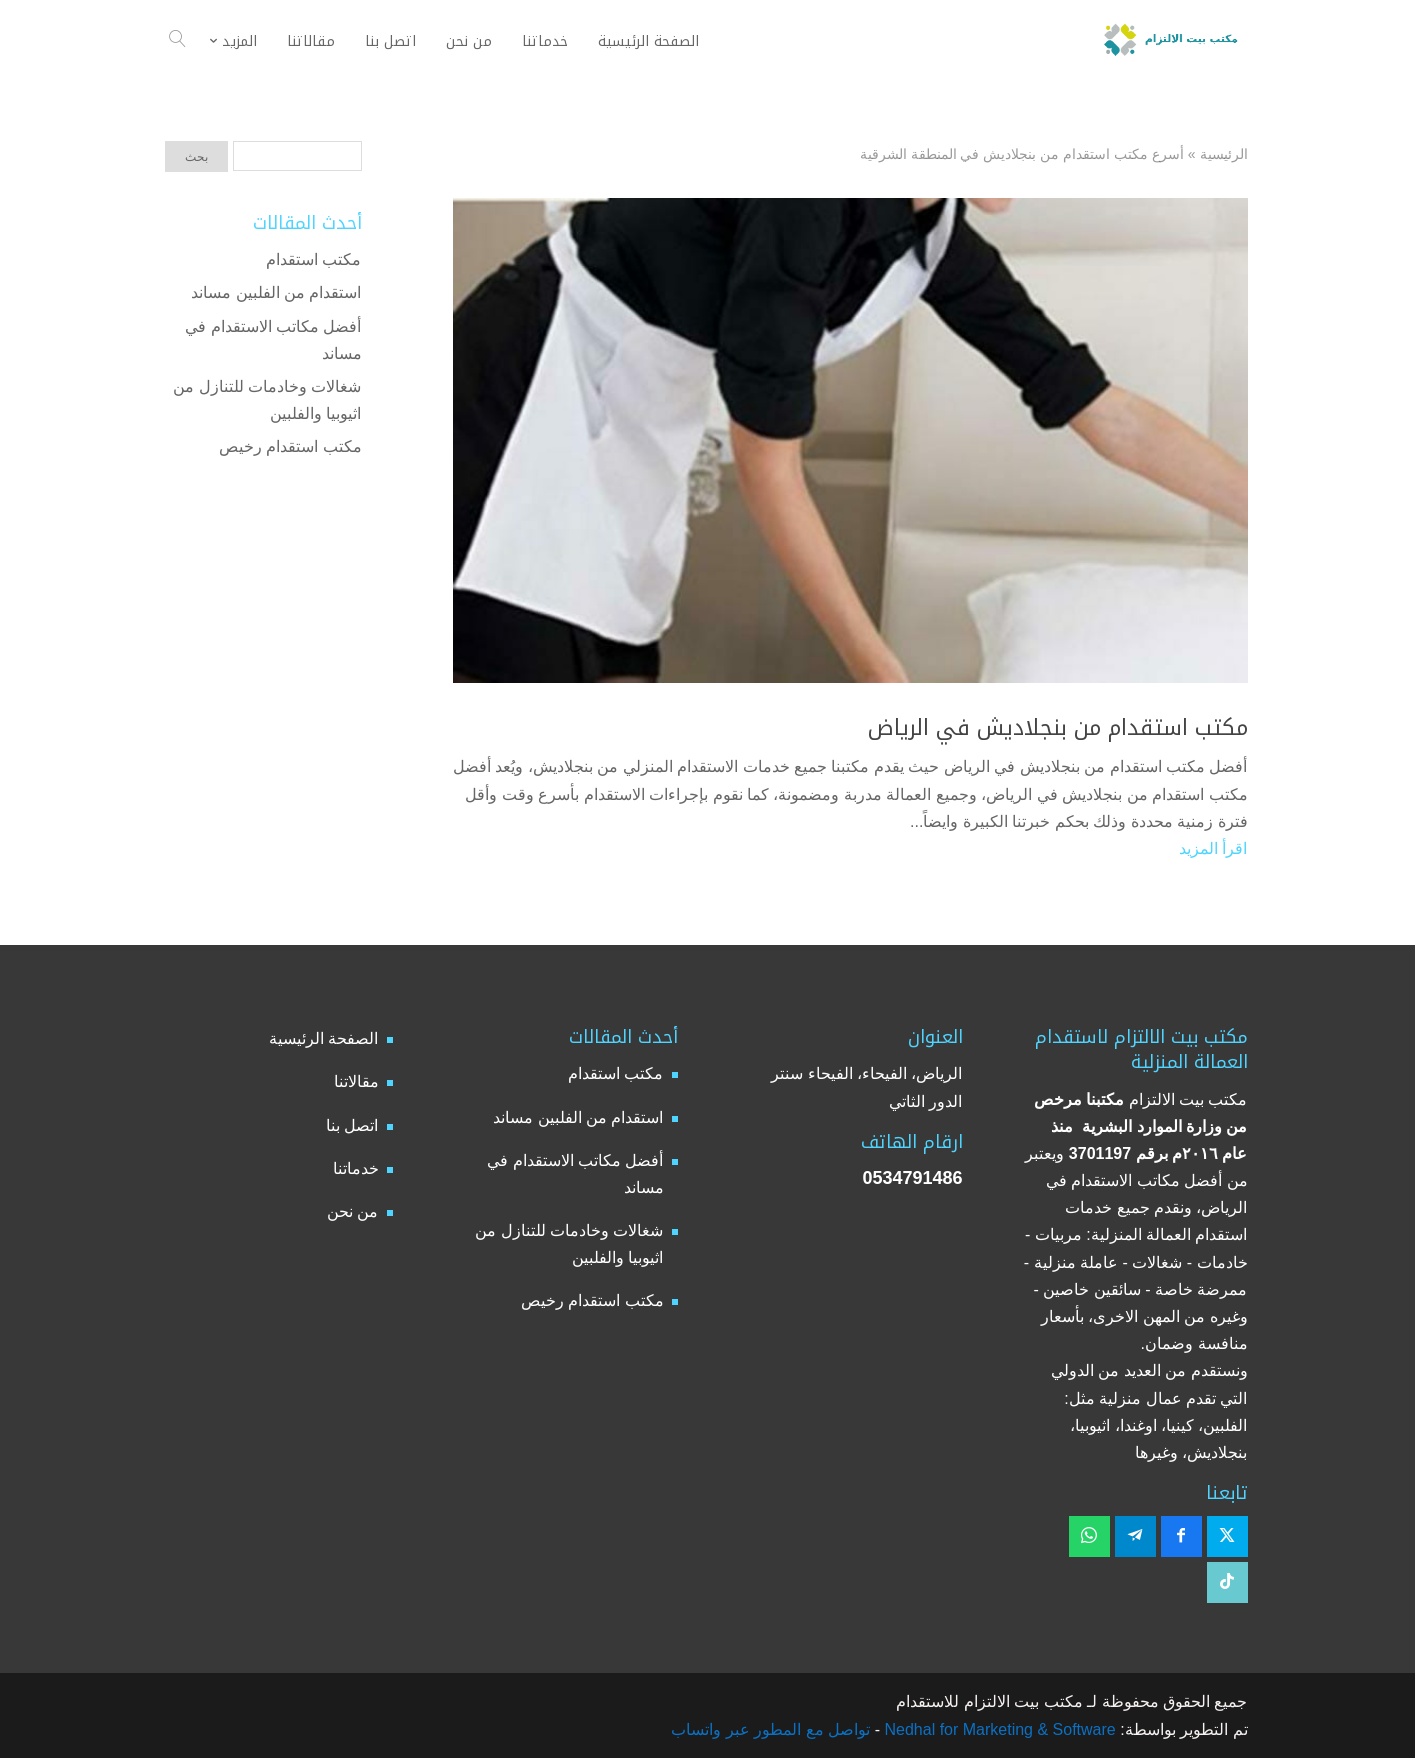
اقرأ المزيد (1213, 848)
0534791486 (912, 1178)
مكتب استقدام (313, 259)
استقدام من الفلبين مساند (276, 292)
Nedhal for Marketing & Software (998, 1729)
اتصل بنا (352, 1125)
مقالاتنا (356, 1081)
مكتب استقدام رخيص (290, 446)
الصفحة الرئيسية (323, 1038)
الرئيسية (1224, 154)
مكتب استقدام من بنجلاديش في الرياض (1058, 728)
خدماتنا (356, 1168)
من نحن (352, 1211)
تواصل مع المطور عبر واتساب (770, 1729)
